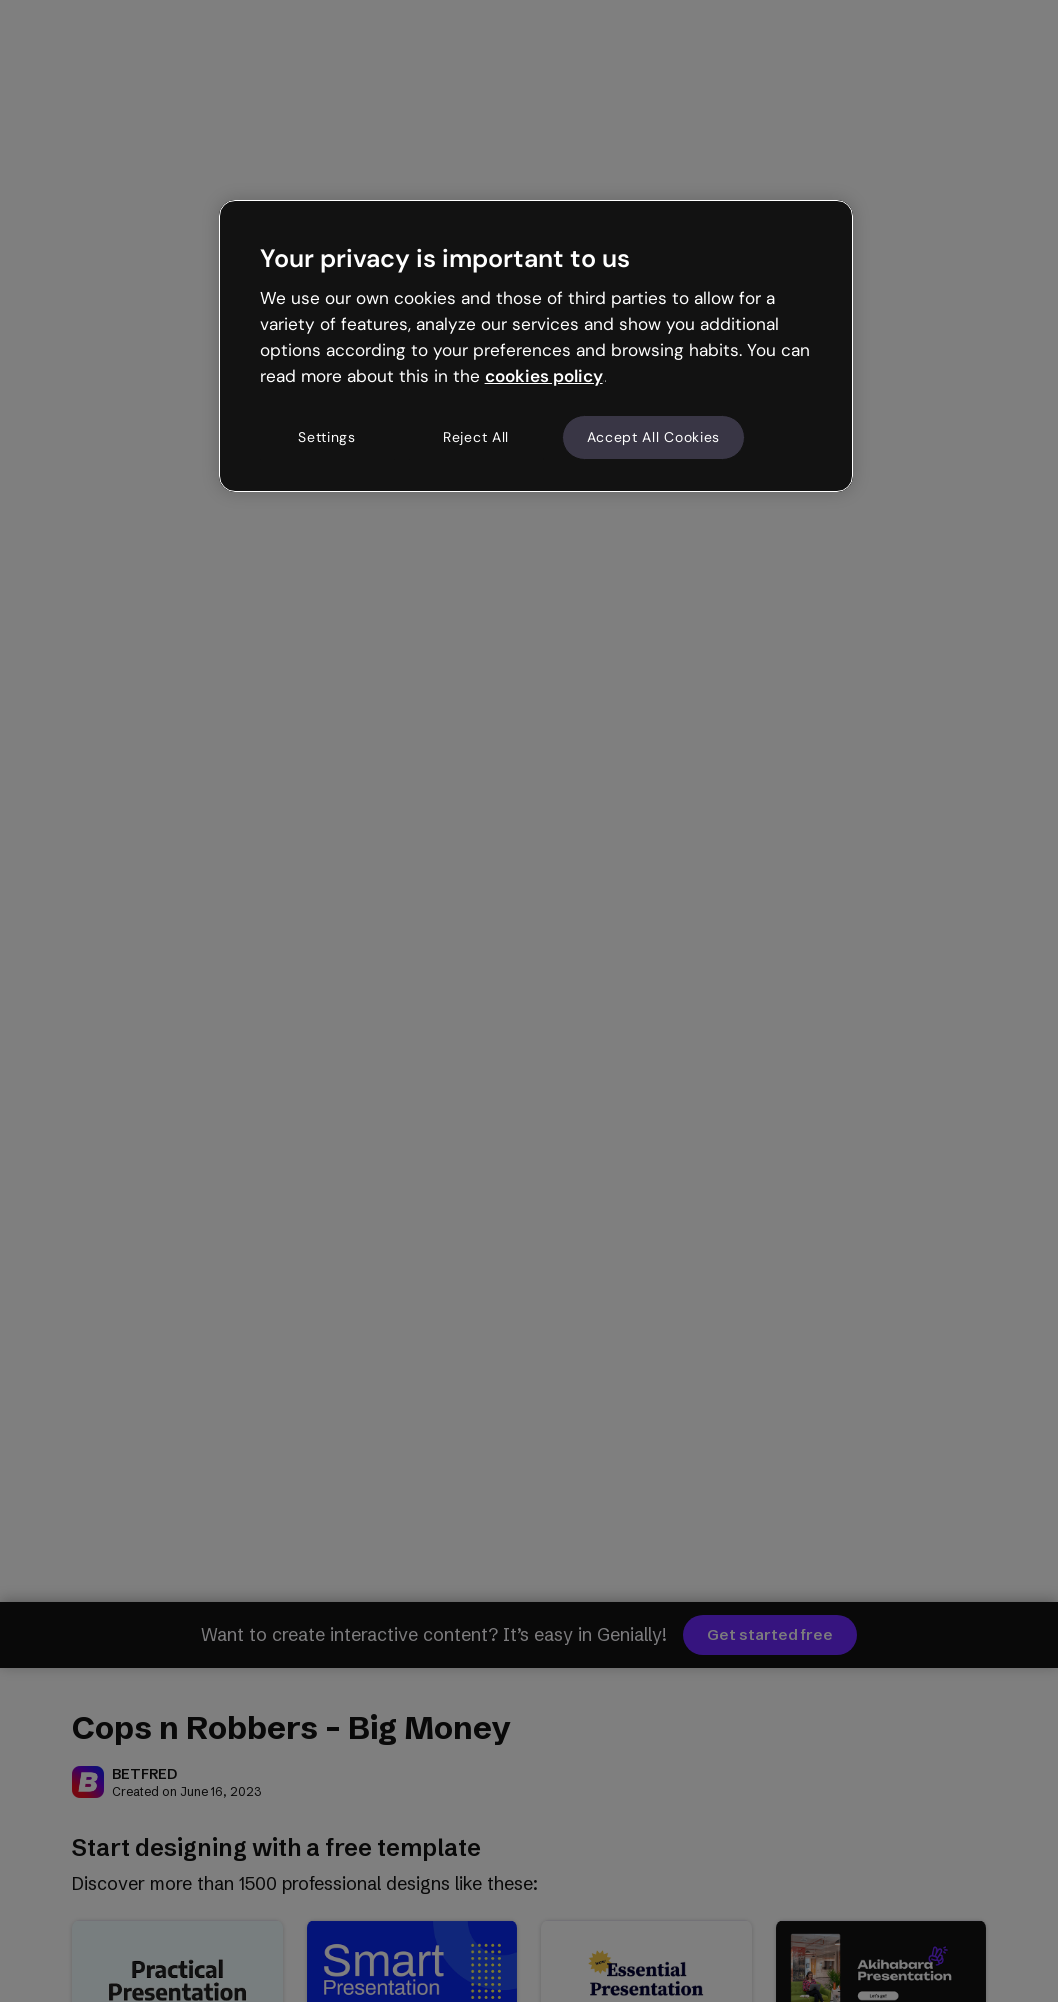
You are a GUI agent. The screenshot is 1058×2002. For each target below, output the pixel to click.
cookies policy (544, 376)
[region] (536, 346)
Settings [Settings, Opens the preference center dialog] (327, 437)
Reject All (476, 437)
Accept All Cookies (654, 437)
